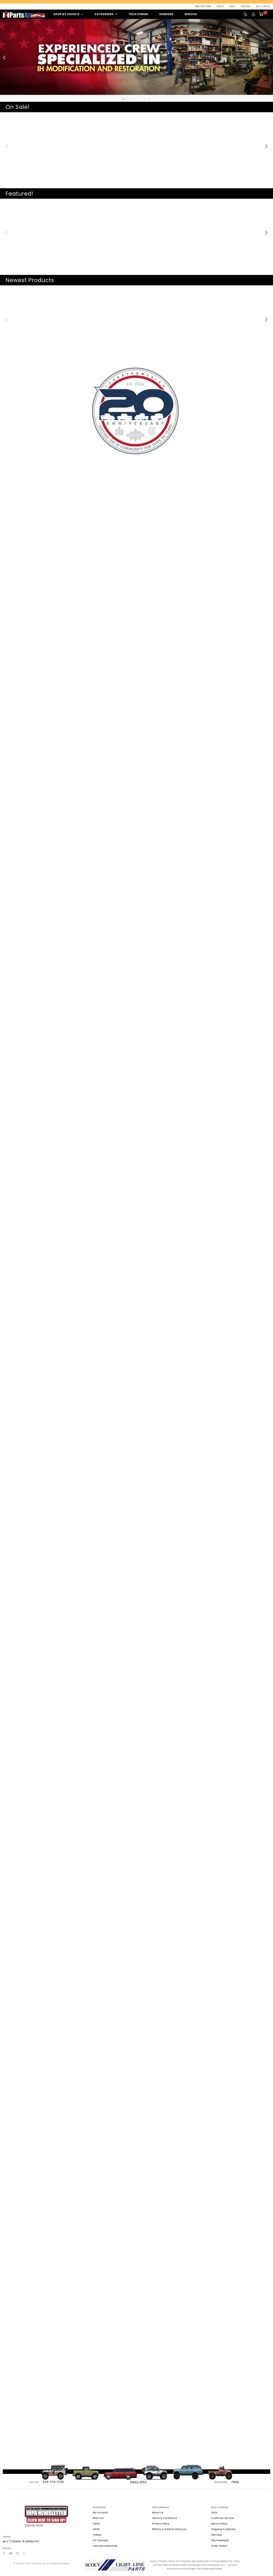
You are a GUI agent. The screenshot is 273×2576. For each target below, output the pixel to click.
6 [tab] (149, 99)
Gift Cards (263, 6)
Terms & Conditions (164, 2518)
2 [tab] (128, 99)
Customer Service (222, 2518)
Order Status (219, 2546)
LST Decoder (100, 2540)
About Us (157, 2512)
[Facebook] (4, 2553)
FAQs (235, 2482)
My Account (100, 2512)
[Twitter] (11, 2553)
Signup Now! (46, 2516)
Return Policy (219, 2523)
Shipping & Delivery (223, 2529)
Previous (4, 58)
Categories (106, 14)
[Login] (253, 14)
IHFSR (96, 2529)
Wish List (98, 2518)
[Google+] (24, 2553)
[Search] (245, 14)
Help (232, 6)
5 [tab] (144, 99)
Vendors (166, 14)
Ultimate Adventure (105, 2546)
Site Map (216, 2535)
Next (269, 58)
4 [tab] (139, 99)
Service (191, 14)
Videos (97, 2535)
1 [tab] (123, 99)
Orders (245, 6)
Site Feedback (220, 2540)
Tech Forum (138, 14)
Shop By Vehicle (68, 14)
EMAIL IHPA (138, 2482)
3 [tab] (134, 99)
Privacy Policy (160, 2523)
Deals (220, 6)
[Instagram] (17, 2553)
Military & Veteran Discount (169, 2529)
